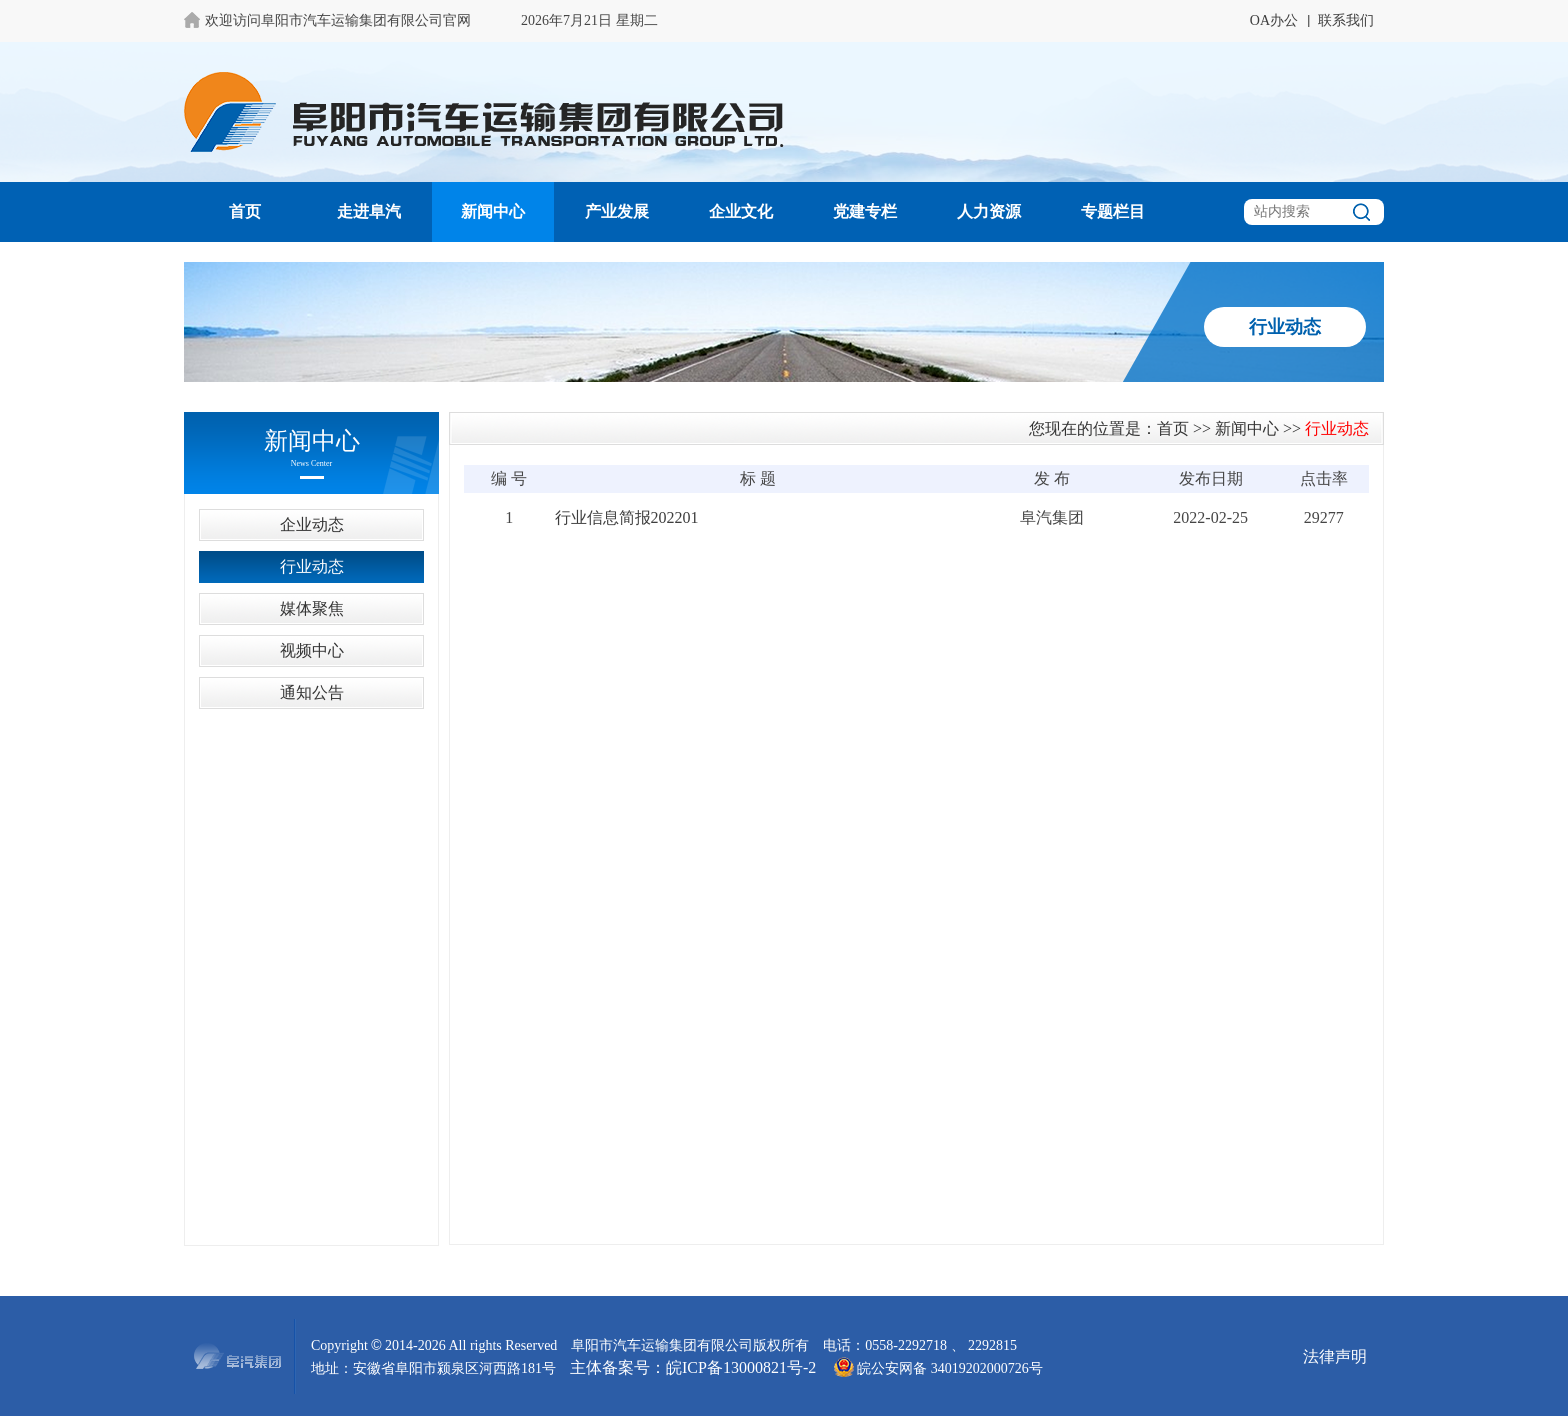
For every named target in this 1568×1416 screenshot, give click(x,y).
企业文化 (741, 211)
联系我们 (1346, 20)
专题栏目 (1113, 211)
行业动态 (312, 566)
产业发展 (617, 211)
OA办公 (1274, 20)
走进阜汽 (369, 211)
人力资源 (989, 211)
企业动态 (312, 524)
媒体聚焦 (312, 608)
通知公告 (312, 692)
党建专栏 (865, 211)
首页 (245, 211)
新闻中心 (493, 211)
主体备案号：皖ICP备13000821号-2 (693, 1367)
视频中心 (312, 650)
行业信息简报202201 (627, 517)
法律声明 (1335, 1356)
